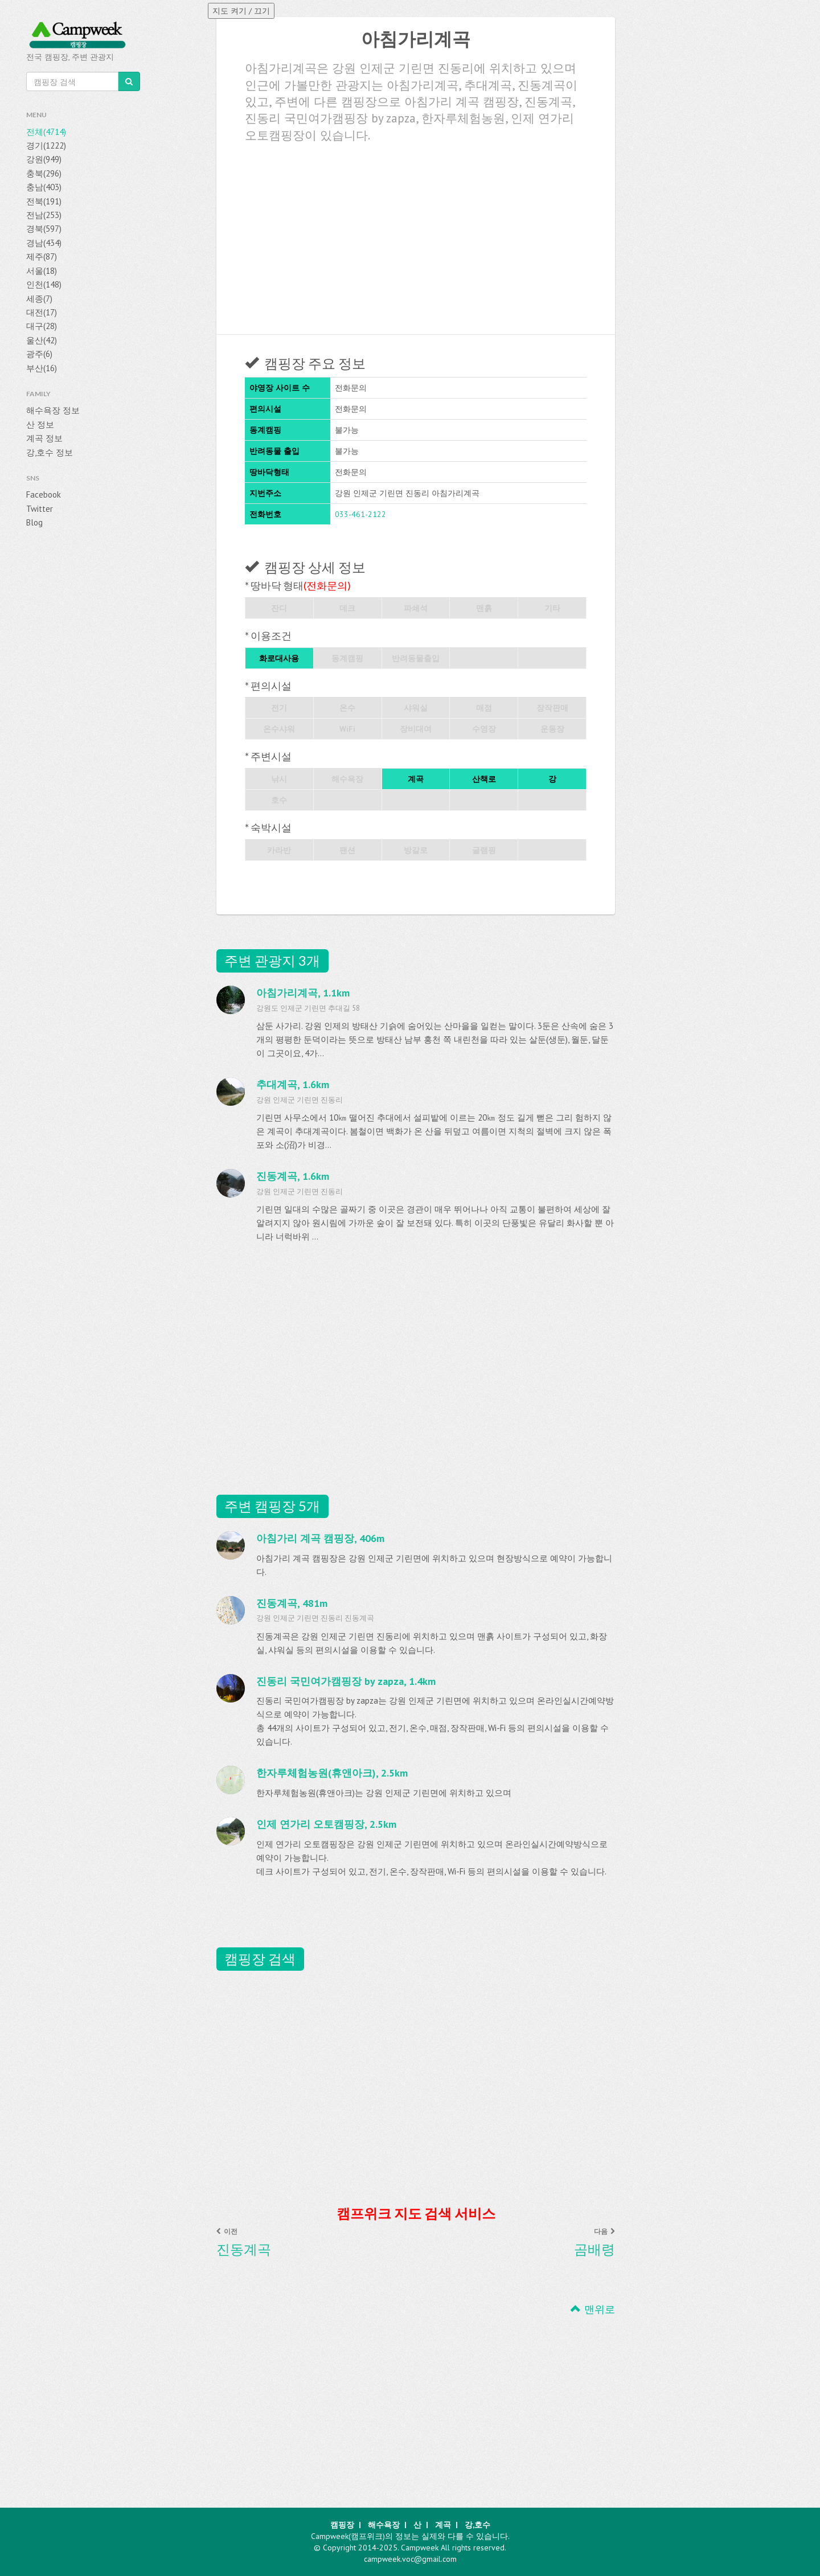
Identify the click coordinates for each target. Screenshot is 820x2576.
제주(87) (41, 256)
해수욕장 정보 (53, 410)
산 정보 (40, 424)
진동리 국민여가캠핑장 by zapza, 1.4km (346, 1681)
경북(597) (44, 228)
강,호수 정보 (49, 452)
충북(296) (44, 173)
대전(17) (41, 312)
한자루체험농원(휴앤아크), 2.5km (332, 1772)
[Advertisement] (416, 234)
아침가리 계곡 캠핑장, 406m (320, 1538)
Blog (34, 522)
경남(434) (44, 242)
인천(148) (44, 284)
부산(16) (41, 368)
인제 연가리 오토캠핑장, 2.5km (326, 1824)
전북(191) (44, 201)
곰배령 (594, 2249)
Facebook (43, 494)
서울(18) (41, 270)
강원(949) (44, 159)
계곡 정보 (44, 438)
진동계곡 (243, 2249)
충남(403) (44, 187)
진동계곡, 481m (291, 1603)
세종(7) (39, 298)
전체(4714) (46, 131)
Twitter (39, 508)
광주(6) (39, 353)
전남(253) (44, 215)
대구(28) (41, 326)
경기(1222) (46, 145)
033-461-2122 (360, 514)
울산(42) (41, 340)
